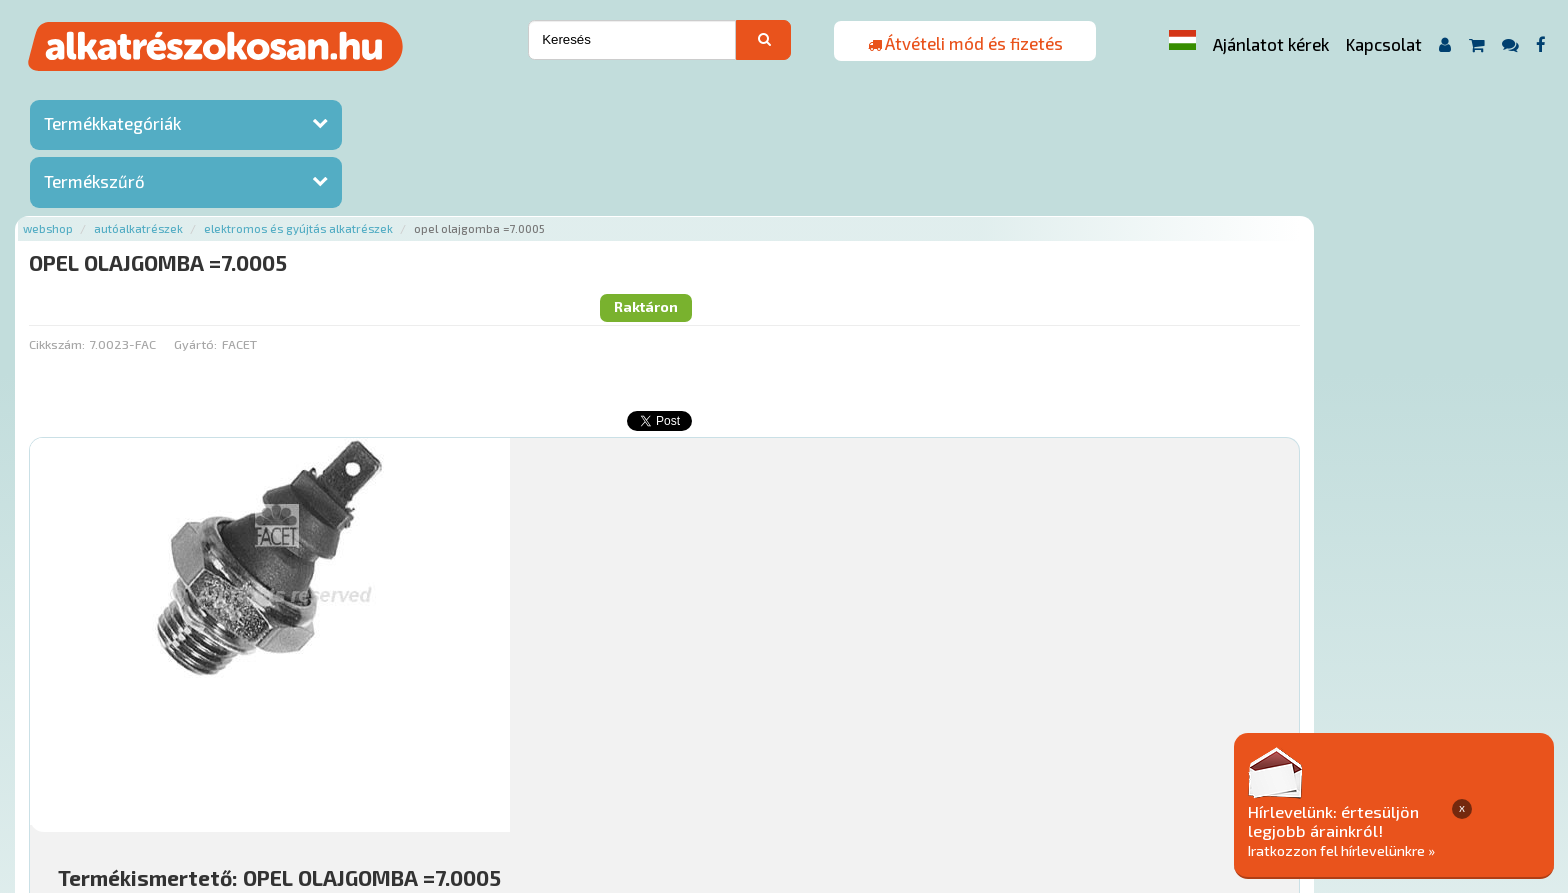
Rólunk (391, 771)
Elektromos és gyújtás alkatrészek (555, 92)
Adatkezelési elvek (1028, 771)
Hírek (447, 771)
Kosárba (1401, 652)
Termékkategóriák (112, 125)
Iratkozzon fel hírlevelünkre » (1414, 849)
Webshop (305, 92)
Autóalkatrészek (395, 92)
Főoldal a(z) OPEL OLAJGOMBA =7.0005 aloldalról (437, 708)
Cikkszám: (313, 175)
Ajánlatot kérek (1271, 44)
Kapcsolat (1384, 44)
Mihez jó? (772, 596)
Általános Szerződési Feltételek (845, 771)
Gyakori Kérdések (668, 771)
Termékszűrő (94, 183)
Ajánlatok (321, 771)
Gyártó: (451, 175)
